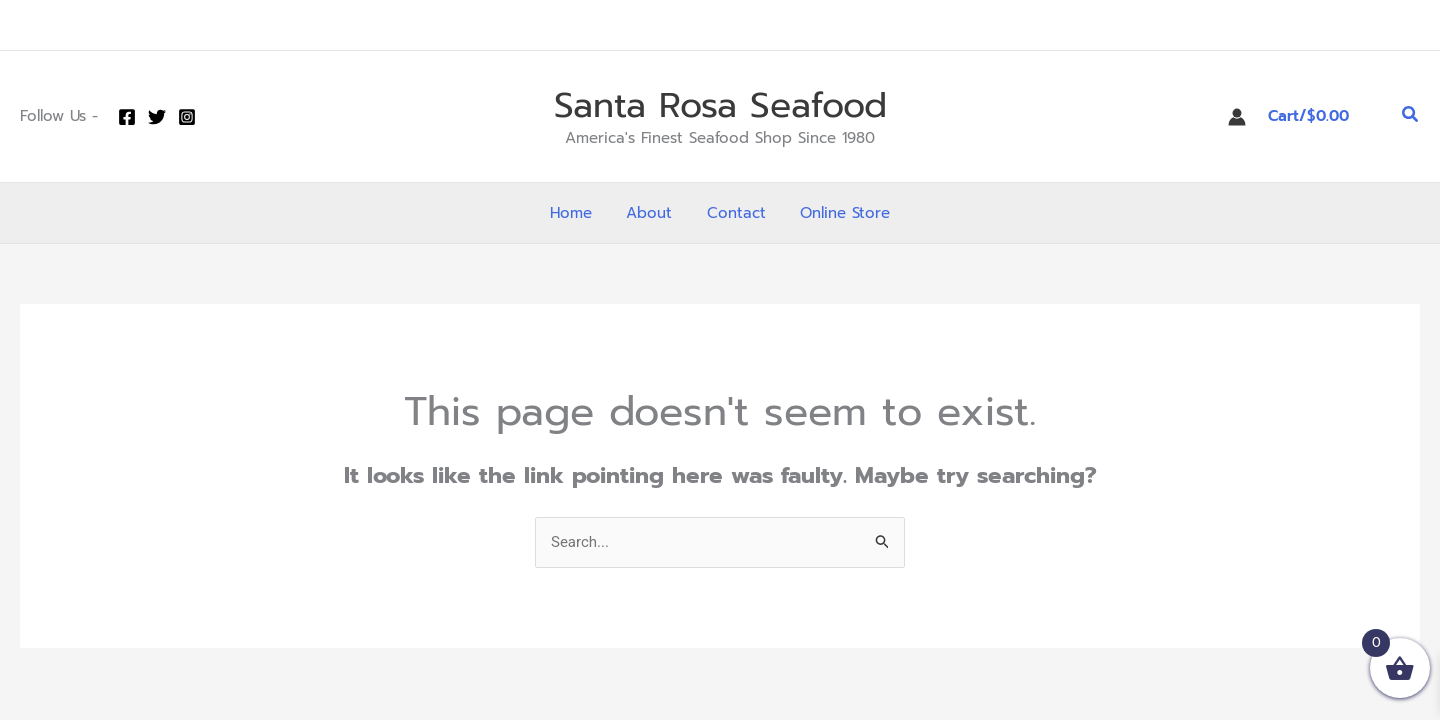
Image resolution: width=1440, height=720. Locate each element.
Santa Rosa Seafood (720, 105)
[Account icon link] (1237, 117)
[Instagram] (187, 117)
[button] (1411, 116)
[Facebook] (127, 117)
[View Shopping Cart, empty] (1324, 116)
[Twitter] (157, 117)
